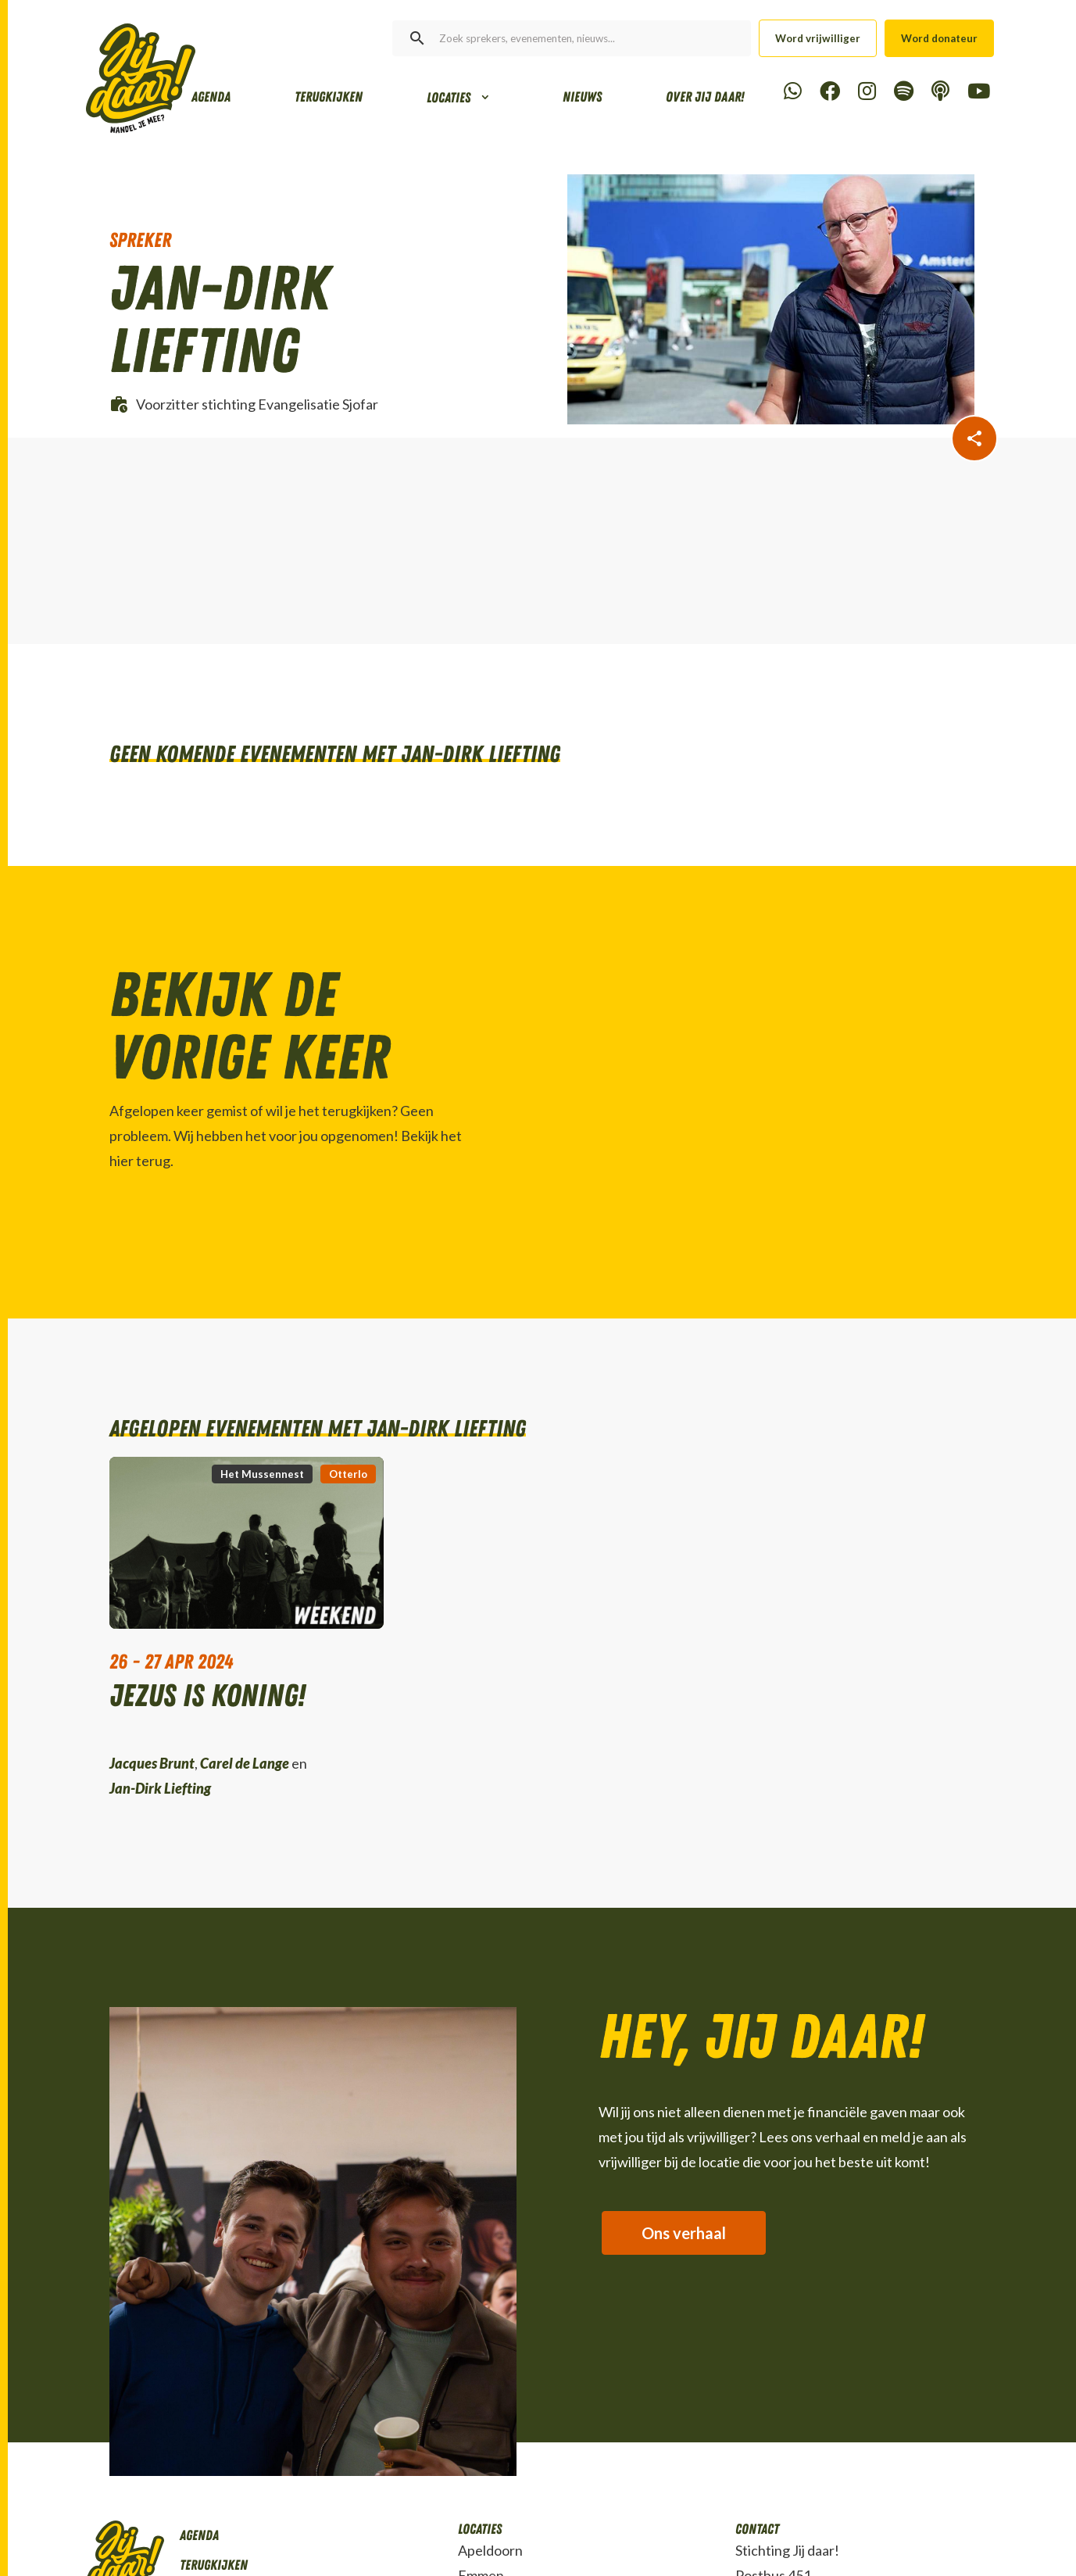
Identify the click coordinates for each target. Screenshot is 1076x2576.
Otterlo (348, 1474)
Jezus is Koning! (207, 1697)
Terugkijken (329, 97)
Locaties (448, 97)
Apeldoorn (490, 2550)
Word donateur (939, 38)
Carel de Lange (244, 1763)
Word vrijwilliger (817, 38)
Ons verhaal (684, 2233)
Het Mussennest (262, 1474)
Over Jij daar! (705, 97)
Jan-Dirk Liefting (160, 1788)
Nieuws (582, 97)
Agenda (211, 97)
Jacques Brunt (152, 1763)
